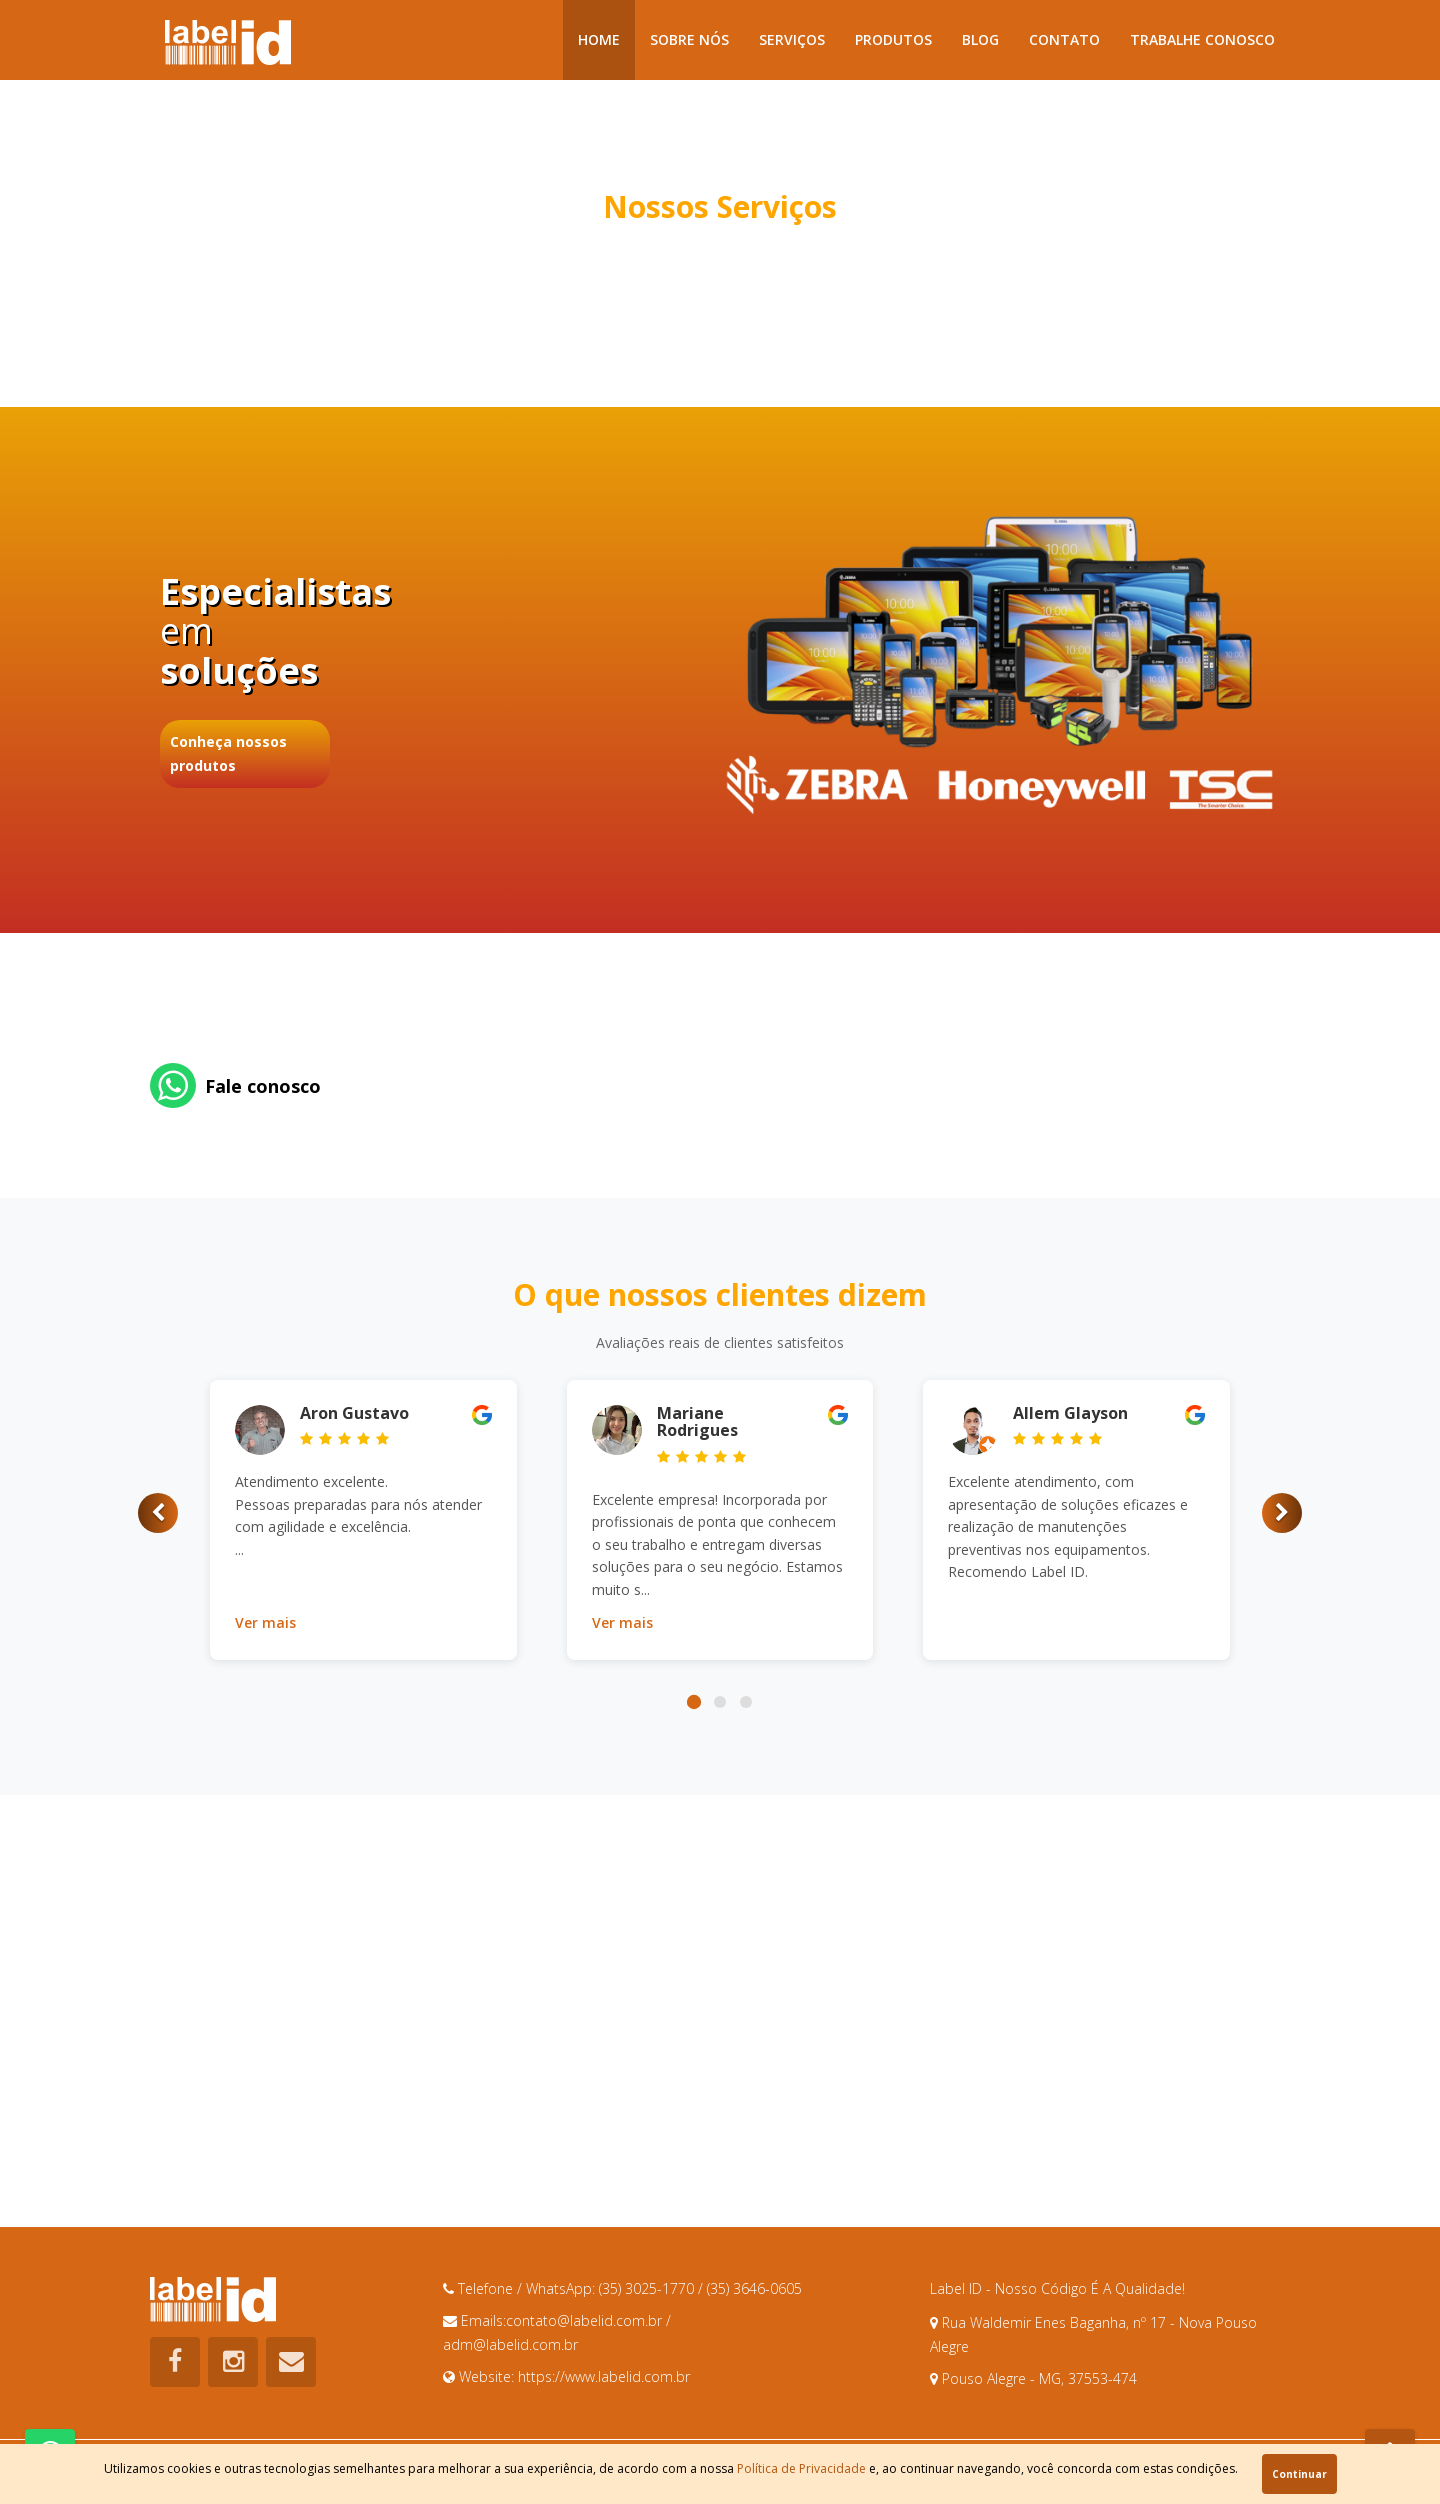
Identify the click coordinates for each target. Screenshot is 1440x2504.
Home (599, 39)
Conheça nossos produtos (228, 753)
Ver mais (265, 1622)
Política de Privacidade (801, 2468)
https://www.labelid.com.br (604, 2376)
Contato (1064, 39)
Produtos (893, 39)
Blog (980, 39)
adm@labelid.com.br (510, 2344)
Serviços (792, 39)
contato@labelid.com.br (586, 2320)
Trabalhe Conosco (1202, 39)
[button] (158, 1513)
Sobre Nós (689, 39)
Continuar (1299, 2474)
